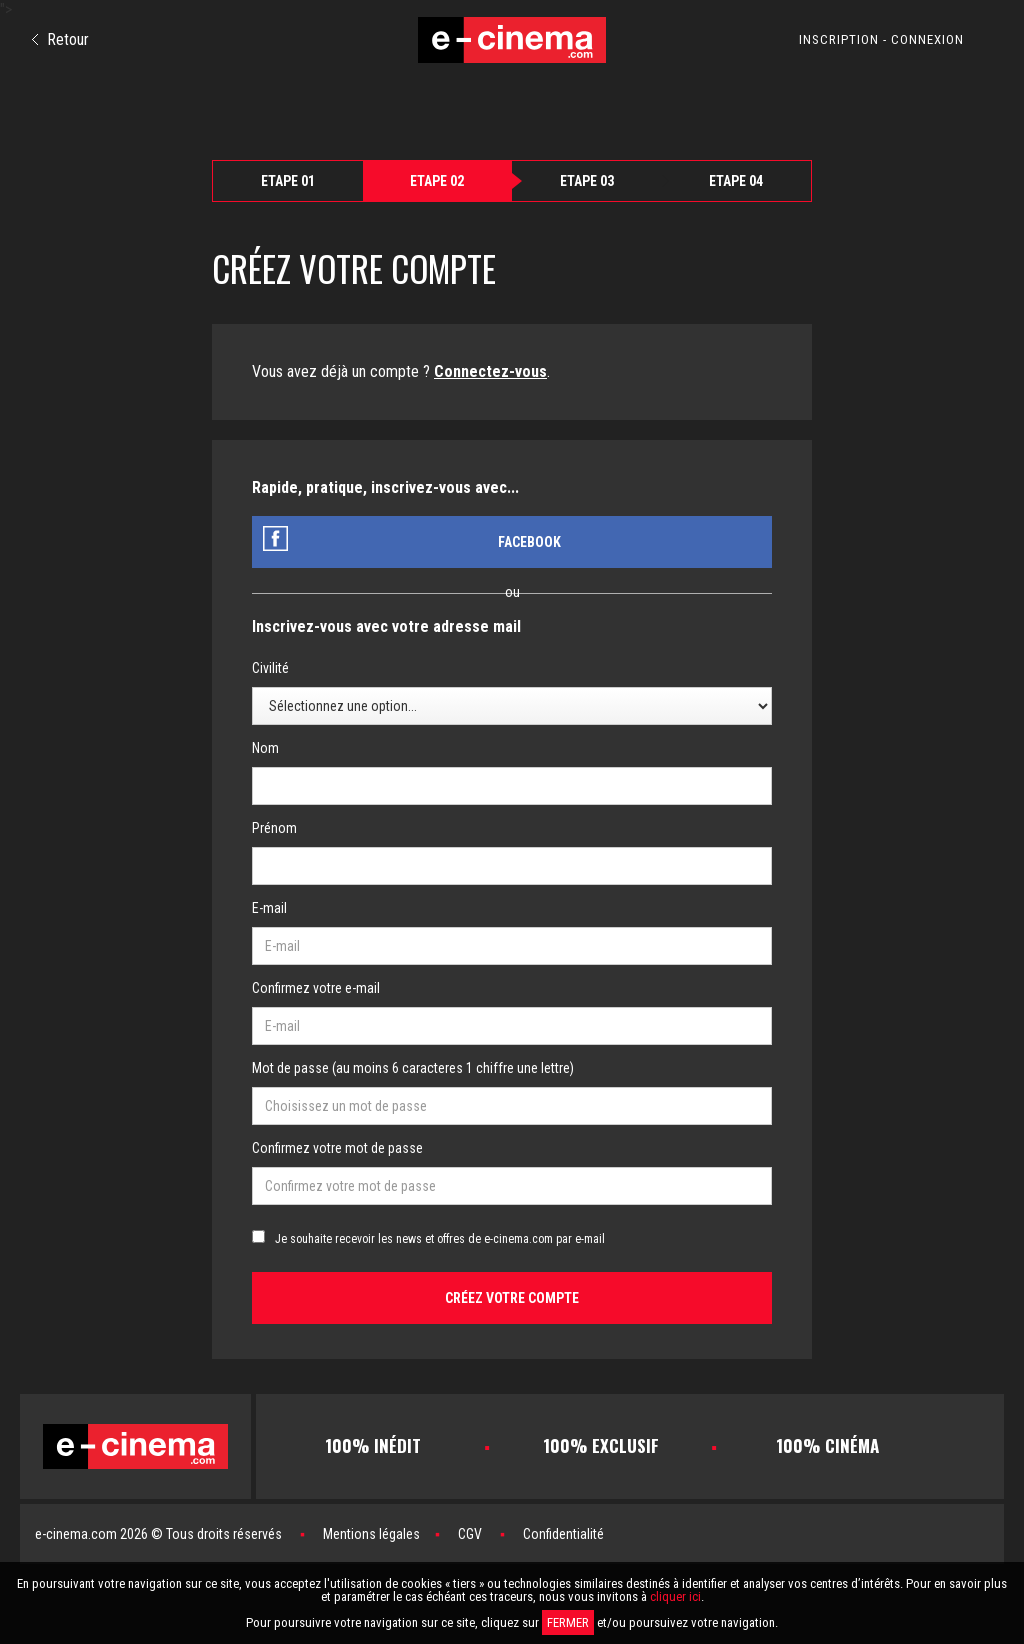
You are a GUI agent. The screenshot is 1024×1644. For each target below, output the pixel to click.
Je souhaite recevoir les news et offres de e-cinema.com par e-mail (440, 1239)
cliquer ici (675, 1596)
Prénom (274, 828)
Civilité (270, 668)
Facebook (529, 542)
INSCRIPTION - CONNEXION (881, 39)
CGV (470, 1534)
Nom (265, 748)
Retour (60, 39)
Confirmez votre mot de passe (337, 1148)
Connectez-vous (490, 371)
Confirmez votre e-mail (316, 988)
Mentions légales (371, 1534)
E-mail (269, 908)
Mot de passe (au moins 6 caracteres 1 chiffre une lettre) (413, 1068)
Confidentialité (563, 1534)
